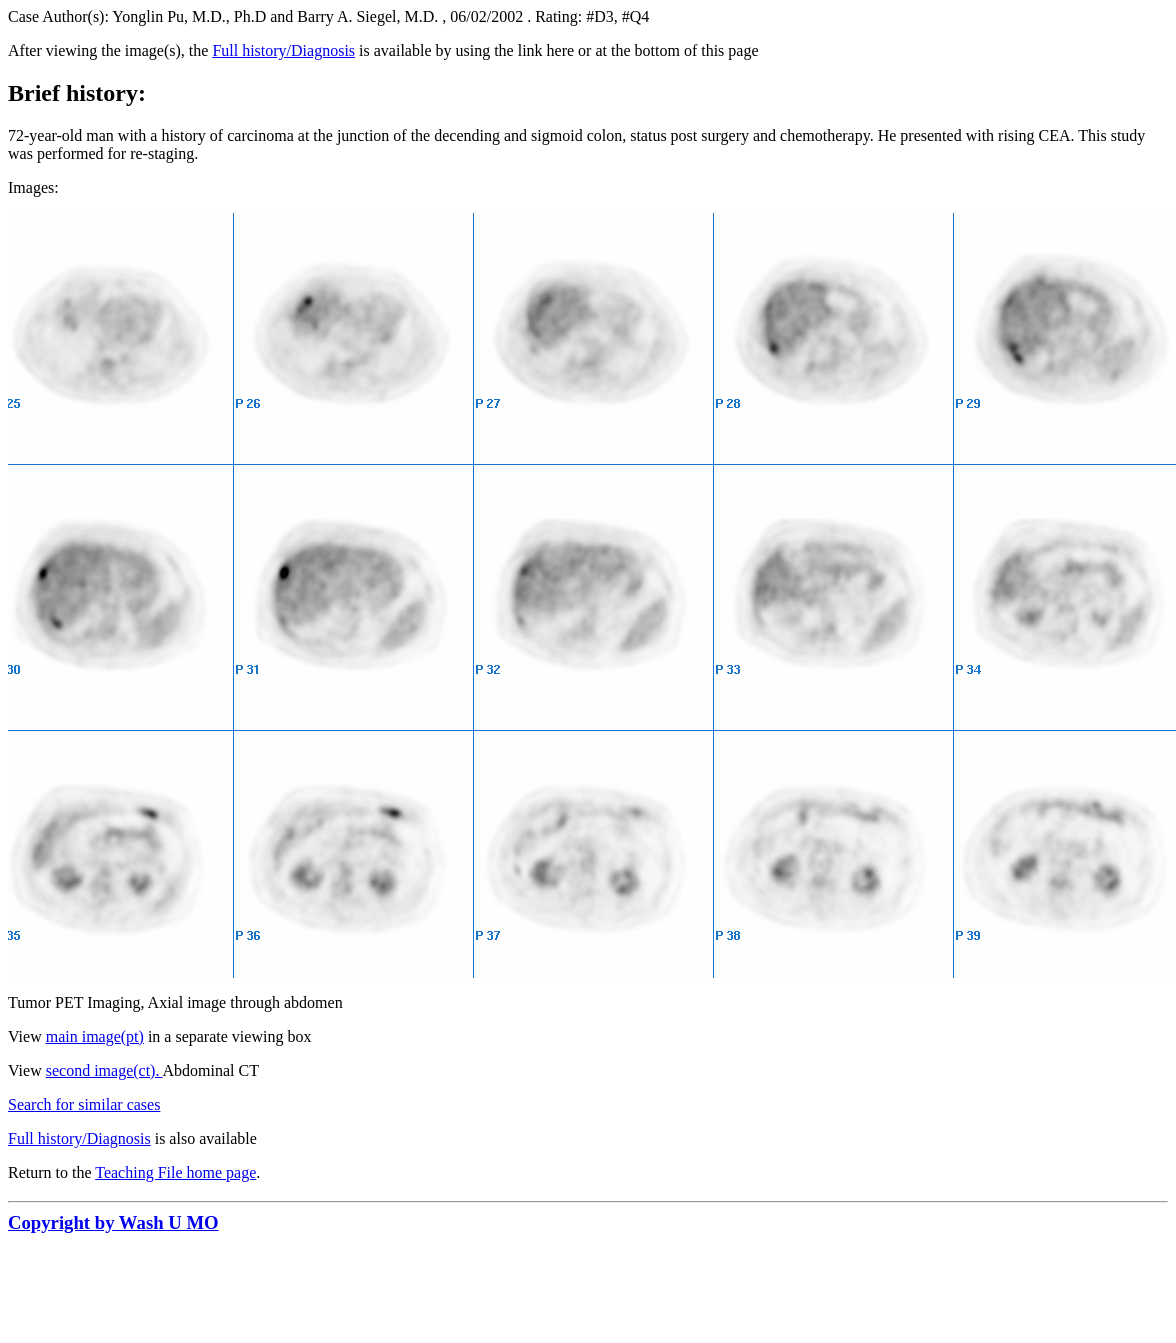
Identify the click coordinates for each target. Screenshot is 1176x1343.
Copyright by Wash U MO (113, 1222)
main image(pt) (95, 1036)
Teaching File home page (175, 1172)
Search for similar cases (84, 1104)
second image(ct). (104, 1070)
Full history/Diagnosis (283, 50)
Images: (33, 187)
